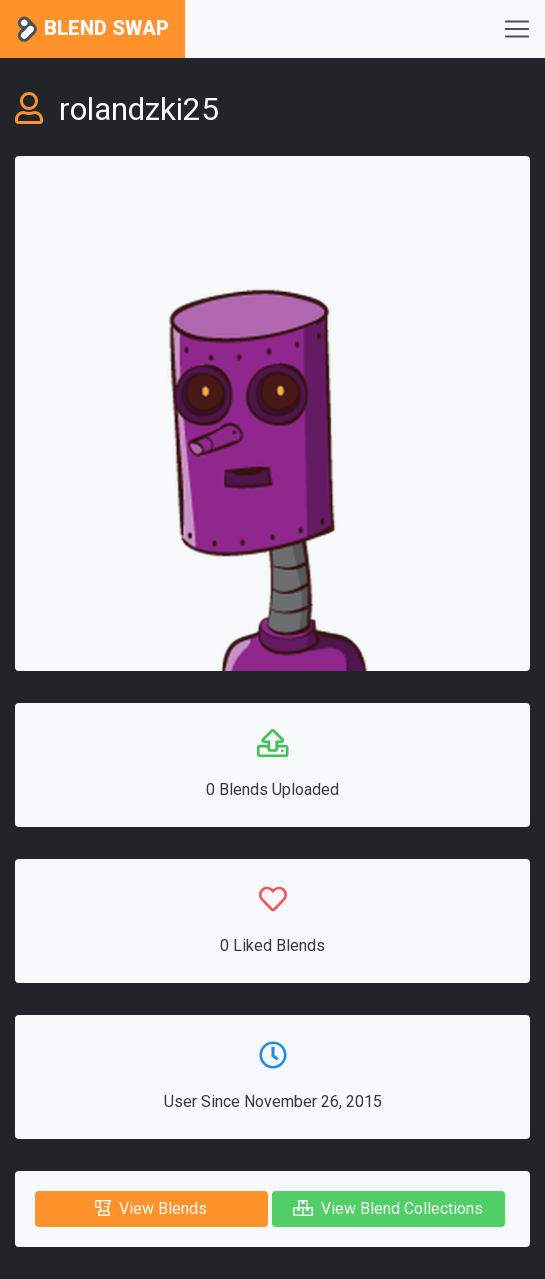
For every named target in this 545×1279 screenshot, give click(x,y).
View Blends (151, 1208)
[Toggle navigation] (517, 29)
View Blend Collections (388, 1208)
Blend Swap (92, 29)
